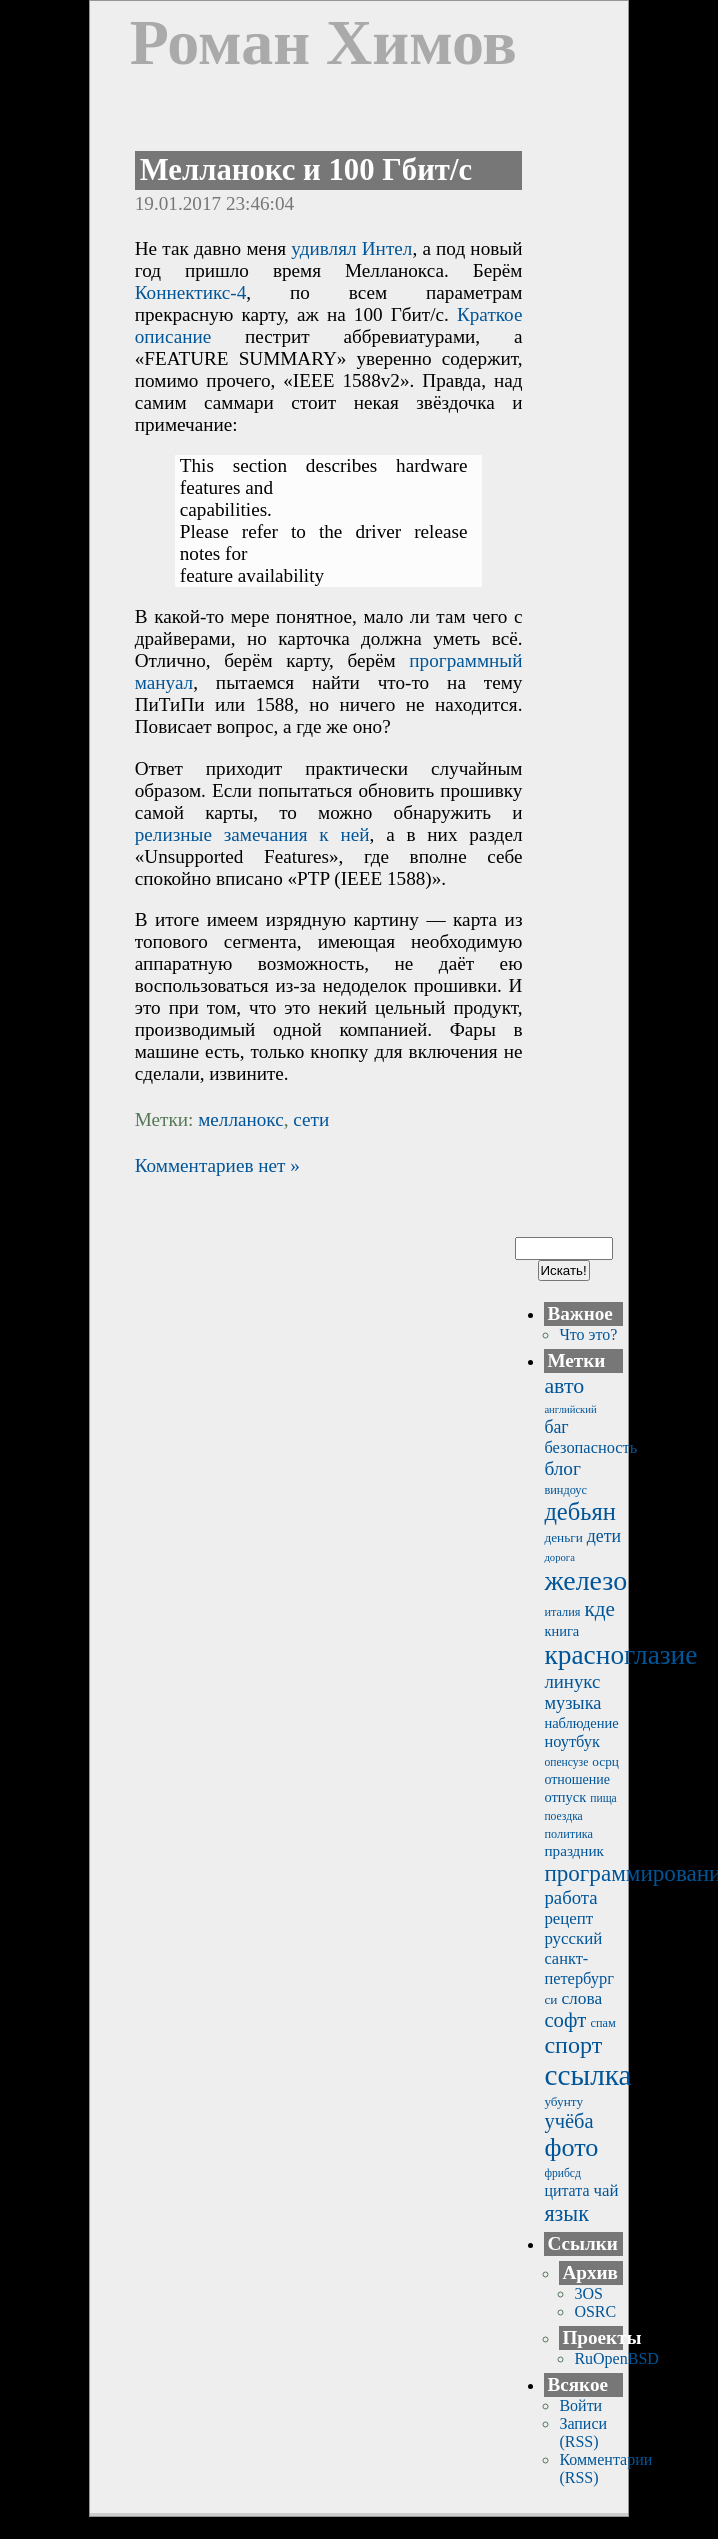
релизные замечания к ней (252, 834)
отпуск (565, 1797)
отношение (577, 1779)
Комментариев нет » (217, 1165)
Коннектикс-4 (191, 292)
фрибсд (562, 2173)
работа (570, 1897)
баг (556, 1427)
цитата (566, 2190)
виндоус (565, 1490)
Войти (580, 2405)
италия (562, 1612)
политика (568, 1834)
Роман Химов (323, 42)
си (550, 1999)
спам (602, 2023)
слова (581, 1998)
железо (585, 1580)
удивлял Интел (351, 248)
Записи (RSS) (583, 2432)
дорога (559, 1557)
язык (566, 2213)
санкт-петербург (579, 1968)
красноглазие (620, 1655)
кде (600, 1609)
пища (603, 1798)
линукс (572, 1681)
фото (571, 2147)
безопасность (590, 1447)
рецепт (568, 1918)
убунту (563, 2101)
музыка (572, 1703)
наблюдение (581, 1723)
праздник (574, 1850)
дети (604, 1536)
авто (564, 1385)
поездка (563, 1816)
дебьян (579, 1511)
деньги (563, 1537)
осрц (605, 1761)
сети (311, 1119)
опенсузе (566, 1762)
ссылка (587, 2075)
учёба (568, 2121)
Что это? (588, 1334)
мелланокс (241, 1119)
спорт (573, 2045)
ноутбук (572, 1741)
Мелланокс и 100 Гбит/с (306, 170)
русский (573, 1938)
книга (561, 1631)
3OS (588, 2293)
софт (565, 2020)
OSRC (595, 2311)
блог (562, 1468)
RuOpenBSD (616, 2358)
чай (605, 2190)
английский (570, 1409)
